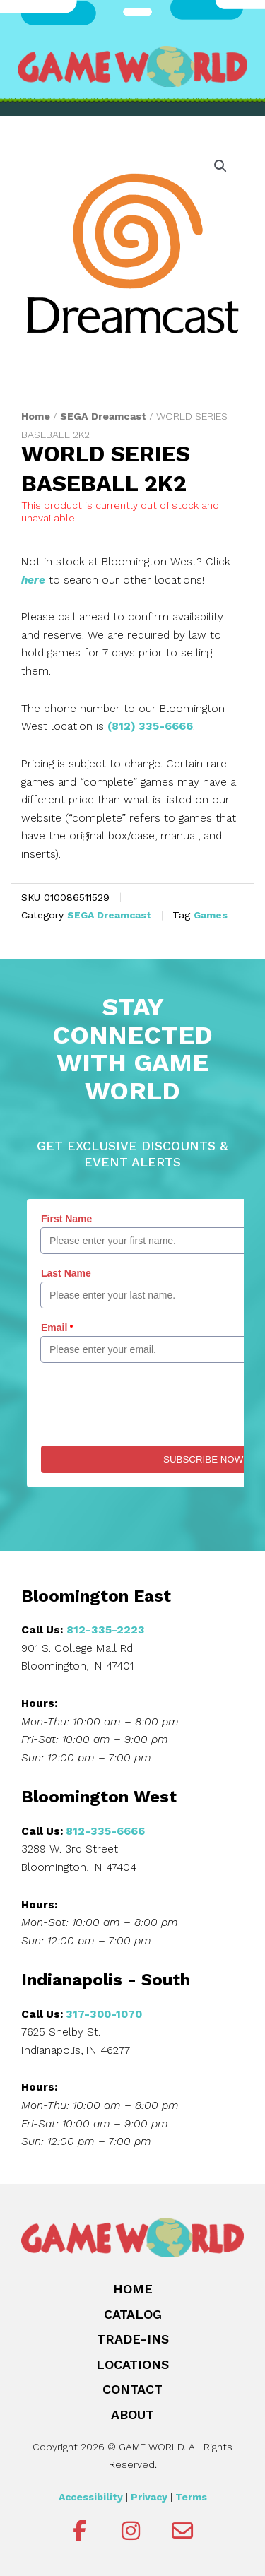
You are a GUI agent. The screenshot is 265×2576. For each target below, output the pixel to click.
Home (35, 416)
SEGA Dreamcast (103, 416)
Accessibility (91, 2497)
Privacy (149, 2497)
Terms (191, 2497)
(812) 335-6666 (150, 726)
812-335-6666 (105, 1831)
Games (211, 915)
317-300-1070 (104, 2014)
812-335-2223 (105, 1630)
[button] (220, 166)
